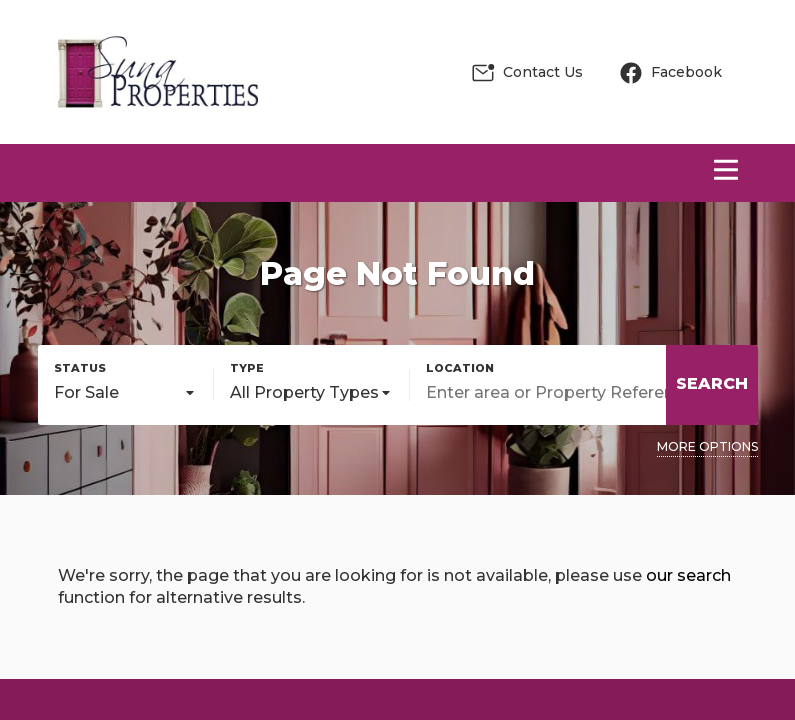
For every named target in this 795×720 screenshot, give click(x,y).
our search (688, 575)
